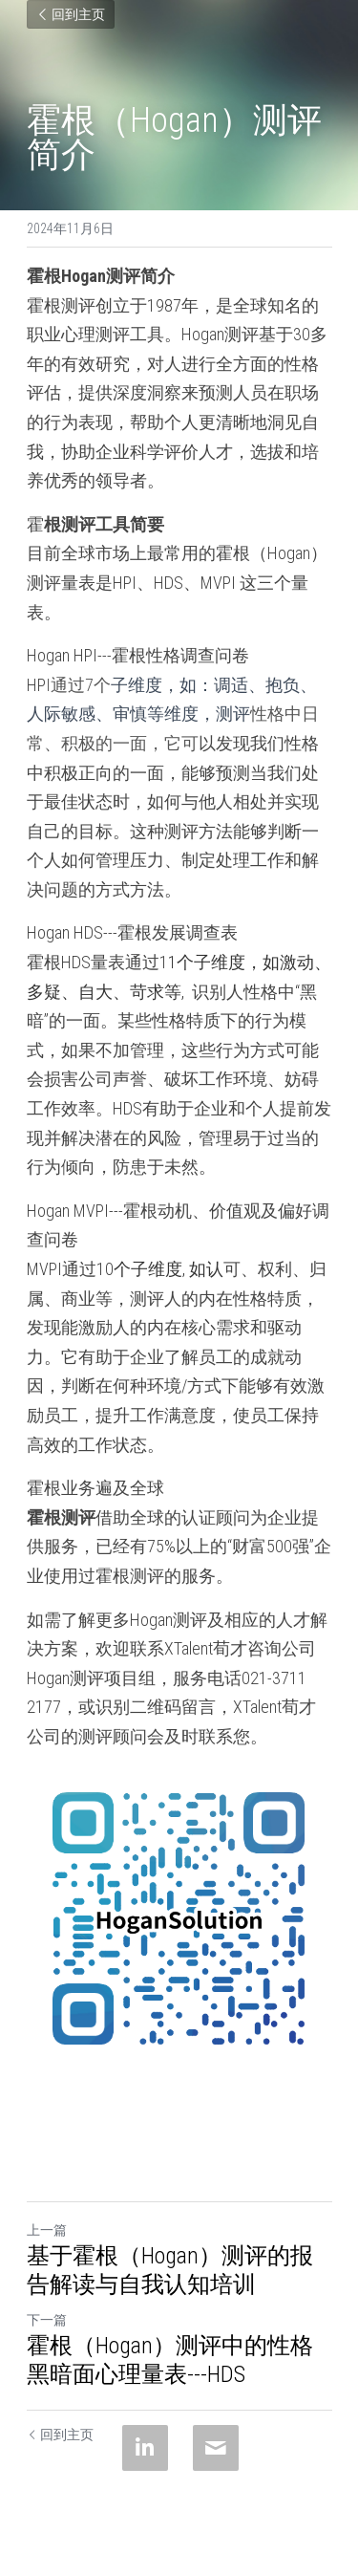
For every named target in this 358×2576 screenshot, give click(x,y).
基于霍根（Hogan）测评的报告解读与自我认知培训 (170, 2270)
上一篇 (47, 2230)
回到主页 (70, 14)
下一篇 (47, 2319)
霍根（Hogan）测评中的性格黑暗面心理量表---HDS (170, 2360)
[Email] (216, 2448)
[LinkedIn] (145, 2448)
